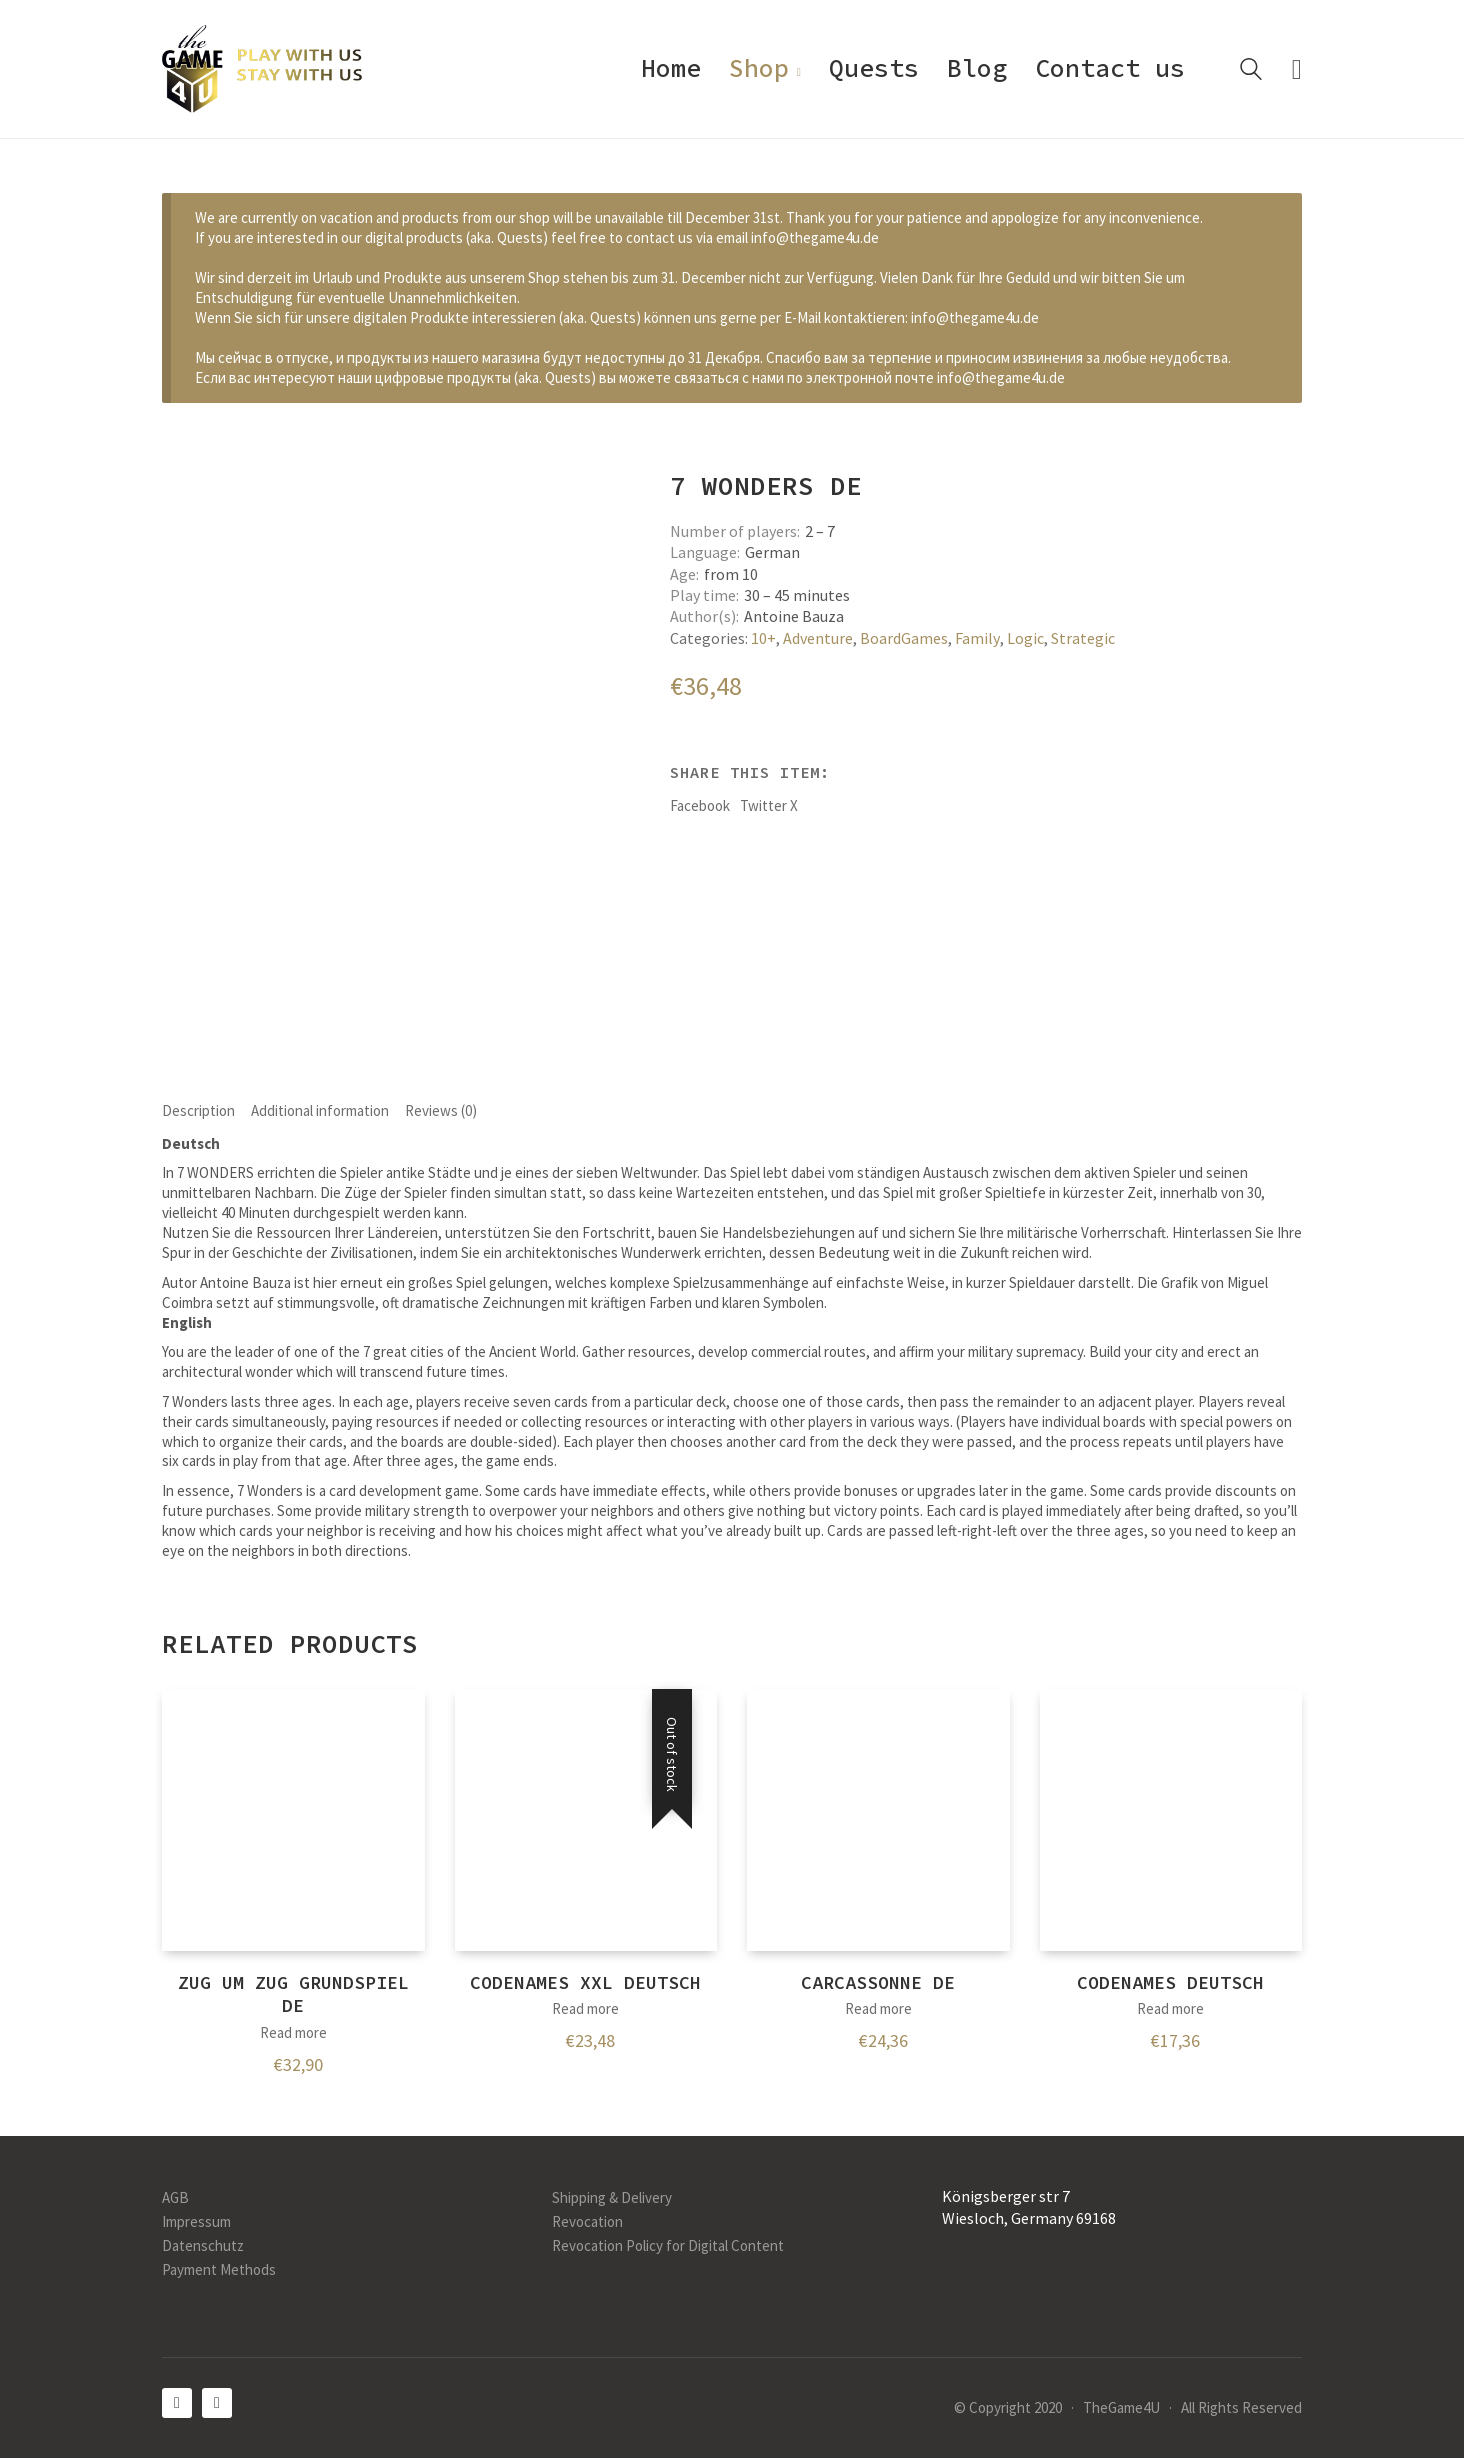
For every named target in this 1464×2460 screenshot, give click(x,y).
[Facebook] (177, 2405)
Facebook (700, 805)
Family (977, 638)
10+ (763, 638)
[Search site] (1251, 71)
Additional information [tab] (320, 1111)
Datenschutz (203, 2247)
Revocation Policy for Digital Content (668, 2247)
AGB (175, 2199)
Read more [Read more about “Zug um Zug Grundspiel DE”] (293, 2033)
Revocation (587, 2223)
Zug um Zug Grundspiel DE (293, 1996)
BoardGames (904, 638)
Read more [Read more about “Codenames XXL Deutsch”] (585, 2010)
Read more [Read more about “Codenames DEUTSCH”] (1170, 2010)
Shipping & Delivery (612, 2199)
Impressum (196, 2223)
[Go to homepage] (262, 69)
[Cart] (1297, 69)
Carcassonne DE (878, 1984)
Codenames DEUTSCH (1170, 1984)
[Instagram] (217, 2405)
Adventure (818, 638)
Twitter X (769, 805)
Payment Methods (219, 2271)
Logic (1025, 638)
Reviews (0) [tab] (441, 1111)
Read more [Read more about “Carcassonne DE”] (878, 2010)
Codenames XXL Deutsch (585, 1984)
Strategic (1083, 638)
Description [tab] (198, 1111)
